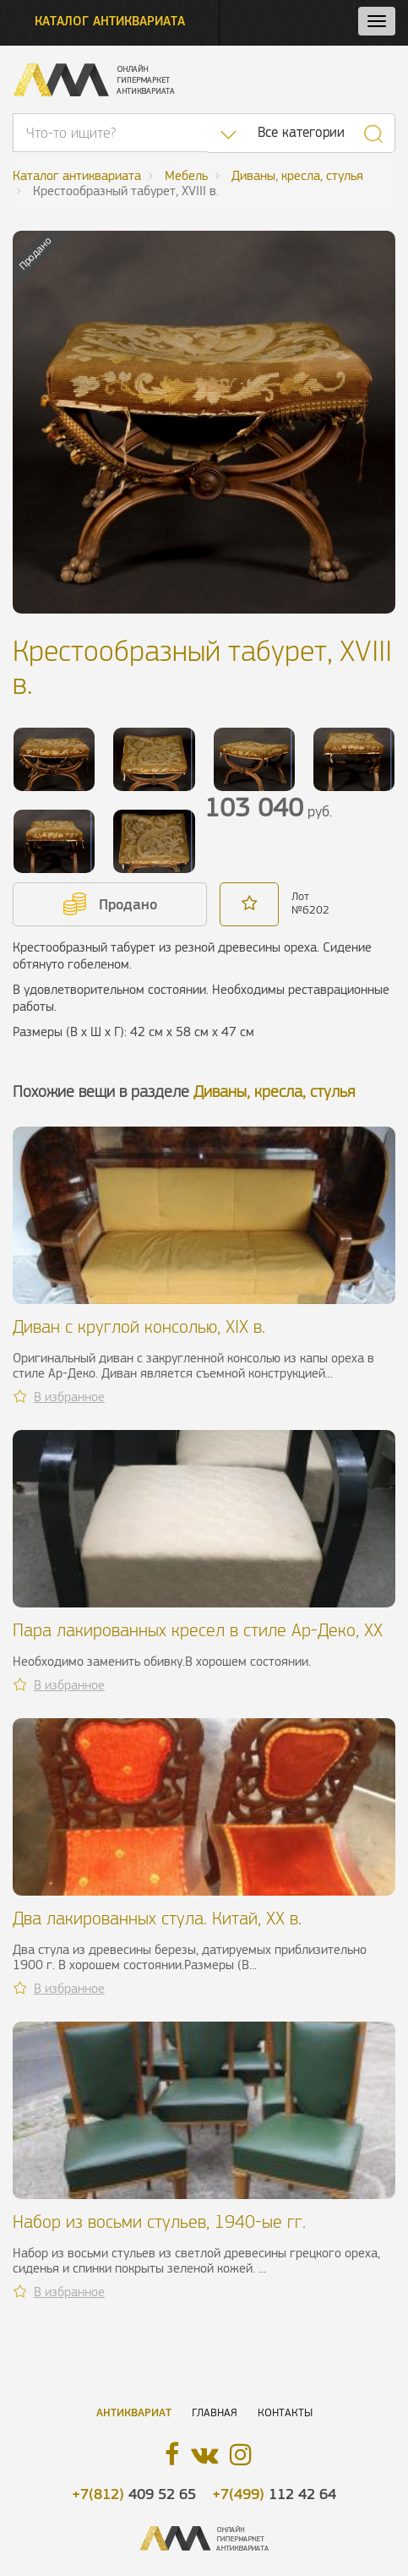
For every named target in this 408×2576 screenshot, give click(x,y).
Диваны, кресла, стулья (274, 1091)
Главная (214, 2412)
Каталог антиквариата (110, 21)
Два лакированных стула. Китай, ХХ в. (157, 1918)
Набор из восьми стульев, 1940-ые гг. (159, 2221)
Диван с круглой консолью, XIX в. (139, 1326)
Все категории (301, 132)
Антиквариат (133, 2412)
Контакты (285, 2412)
